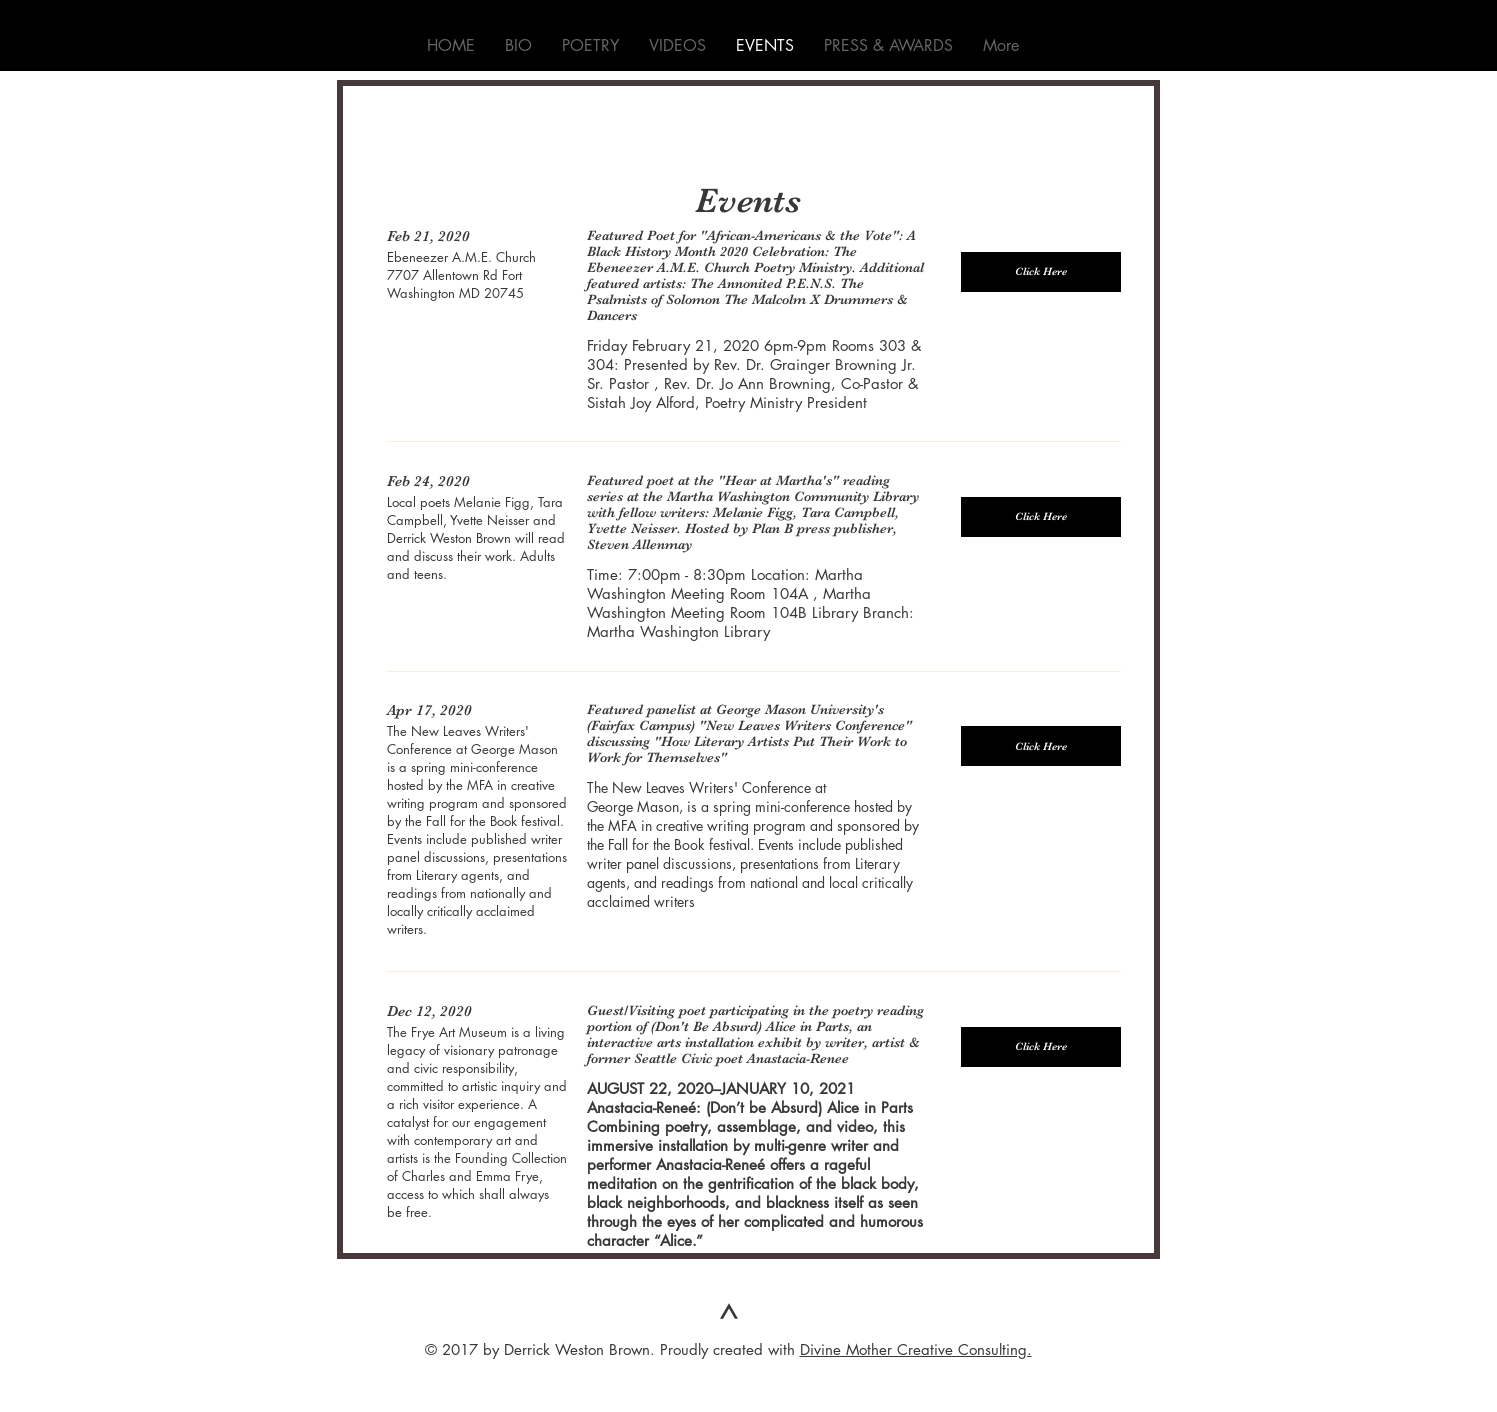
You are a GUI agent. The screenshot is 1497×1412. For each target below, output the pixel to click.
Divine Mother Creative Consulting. (916, 1349)
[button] (1041, 272)
